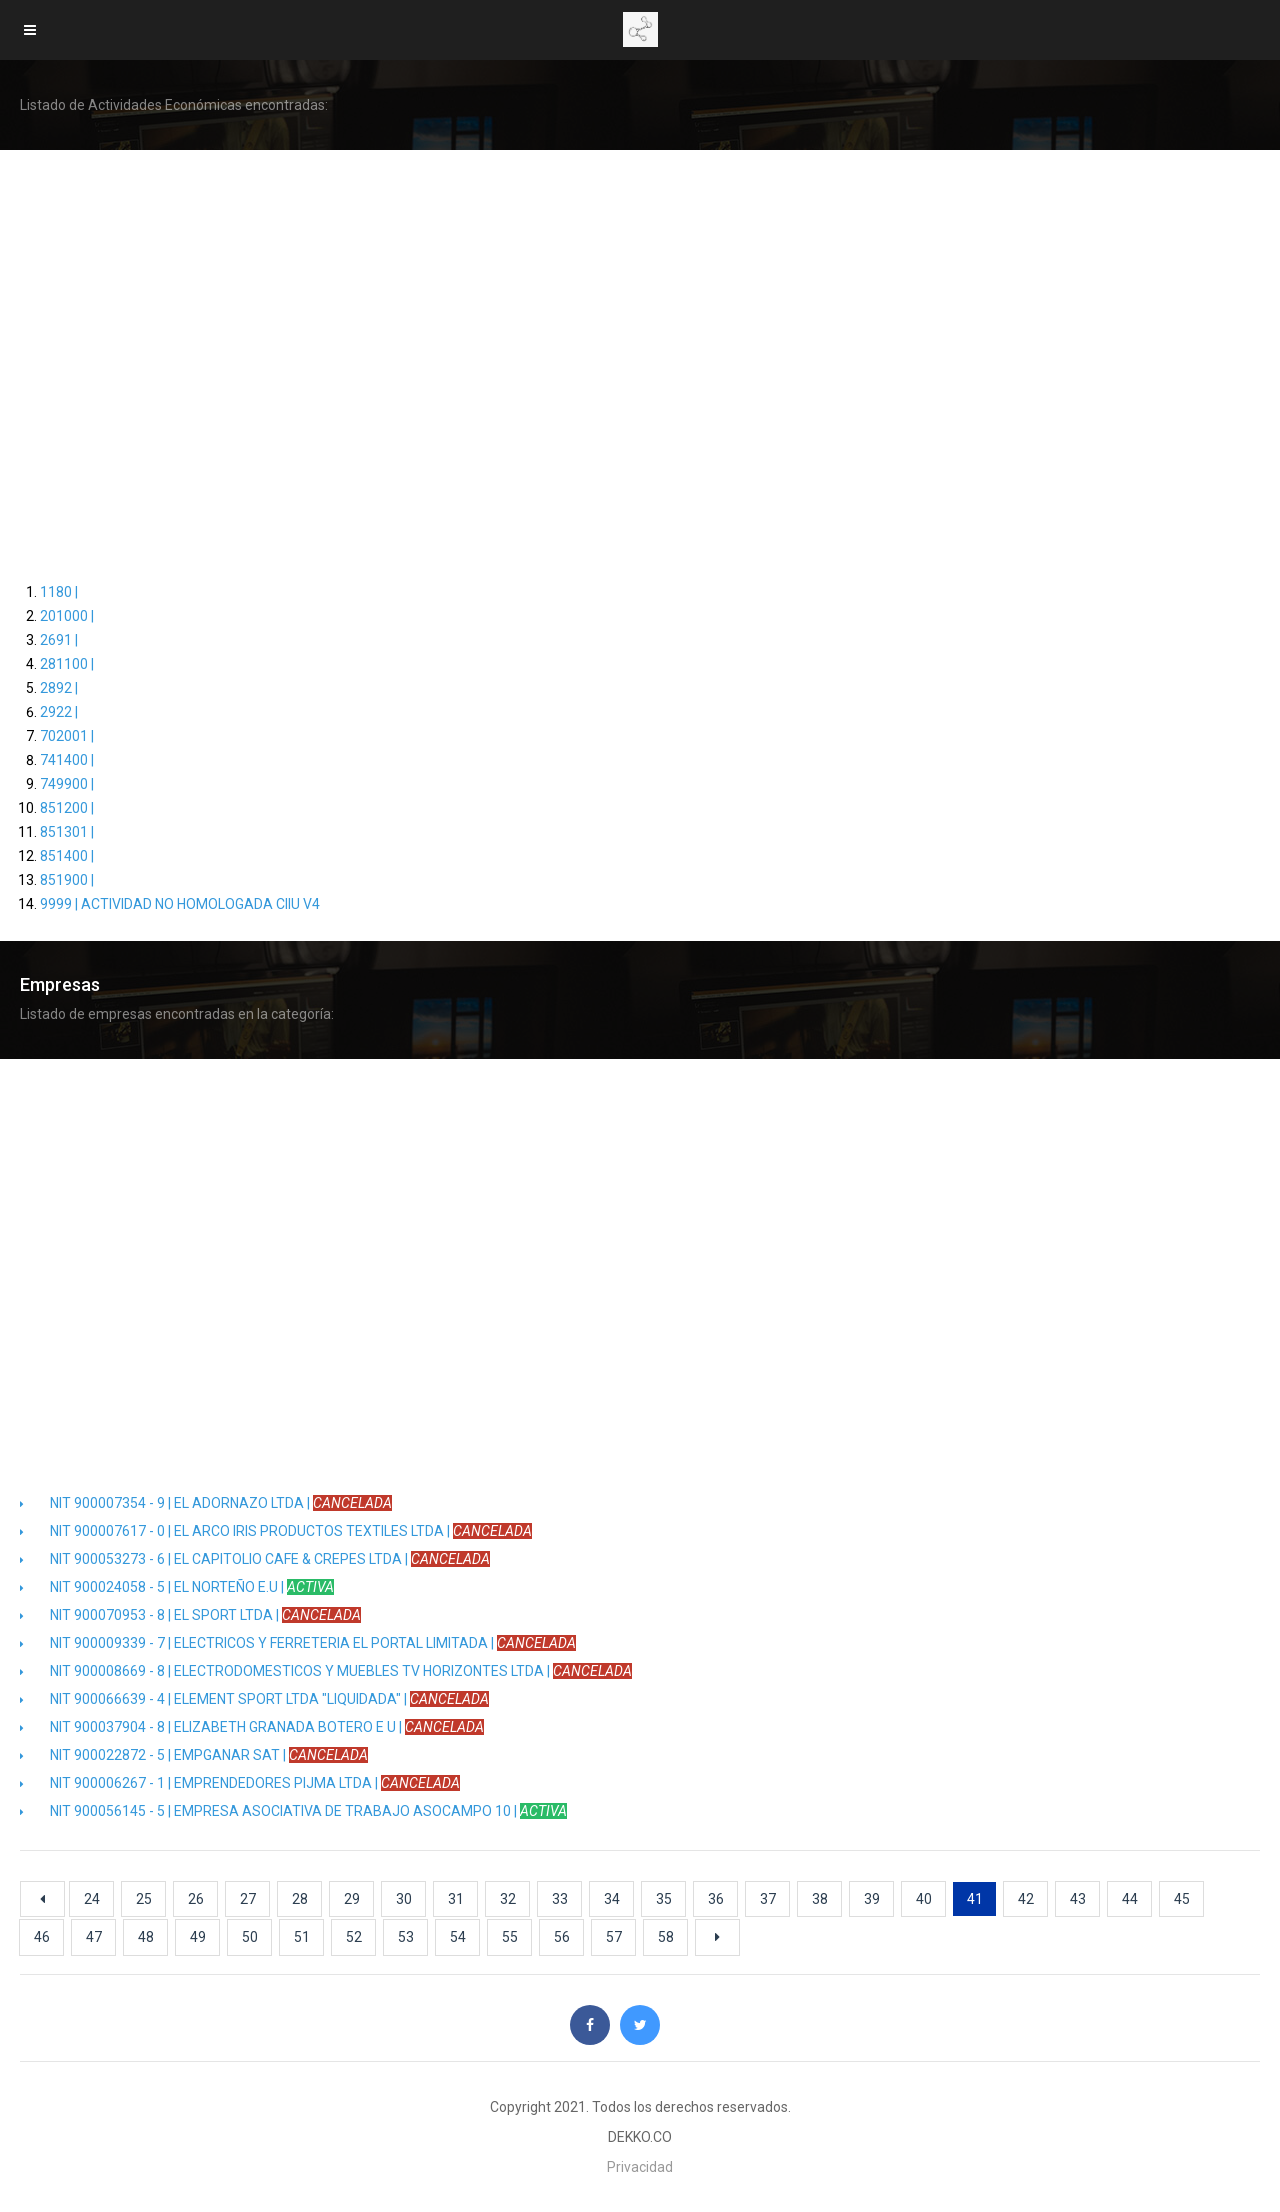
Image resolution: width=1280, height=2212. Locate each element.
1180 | (59, 592)
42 (1026, 1899)
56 (562, 1937)
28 (300, 1899)
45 (1182, 1899)
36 (716, 1899)
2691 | (59, 640)
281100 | (67, 664)
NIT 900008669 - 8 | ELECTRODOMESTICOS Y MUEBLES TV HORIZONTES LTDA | (326, 1671)
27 (248, 1899)
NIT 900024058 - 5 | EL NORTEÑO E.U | (177, 1587)
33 (560, 1899)
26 (196, 1899)
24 (92, 1899)
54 (458, 1937)
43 (1078, 1899)
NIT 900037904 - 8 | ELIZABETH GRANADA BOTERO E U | (252, 1727)
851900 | (67, 880)
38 (820, 1899)
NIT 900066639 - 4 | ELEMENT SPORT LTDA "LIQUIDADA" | (254, 1699)
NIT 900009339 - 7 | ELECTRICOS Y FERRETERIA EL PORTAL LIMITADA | (298, 1643)
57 (614, 1937)
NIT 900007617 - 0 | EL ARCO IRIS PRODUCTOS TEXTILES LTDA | (276, 1531)
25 (144, 1899)
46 (42, 1937)
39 (872, 1899)
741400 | (67, 760)
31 (456, 1899)
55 (510, 1937)
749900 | (67, 784)
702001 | (67, 736)
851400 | (67, 856)
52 (354, 1937)
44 (1130, 1899)
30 (404, 1899)
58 (666, 1937)
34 (612, 1899)
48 (146, 1937)
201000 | (67, 616)
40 (924, 1899)
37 (768, 1899)
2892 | (59, 688)
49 (198, 1937)
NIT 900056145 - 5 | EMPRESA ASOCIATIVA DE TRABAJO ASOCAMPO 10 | (293, 1811)
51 (302, 1937)
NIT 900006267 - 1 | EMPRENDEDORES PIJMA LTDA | (240, 1783)
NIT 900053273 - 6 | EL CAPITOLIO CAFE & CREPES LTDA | (255, 1559)
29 (352, 1899)
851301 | (67, 832)
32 (508, 1899)
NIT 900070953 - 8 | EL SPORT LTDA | (190, 1615)
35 (664, 1899)
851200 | (67, 808)
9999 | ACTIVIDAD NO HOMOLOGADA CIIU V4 (180, 904)
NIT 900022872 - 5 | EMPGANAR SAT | (194, 1755)
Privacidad (640, 2167)
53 (406, 1937)
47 (94, 1937)
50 (250, 1937)
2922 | (59, 712)
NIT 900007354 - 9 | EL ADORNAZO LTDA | (206, 1503)
